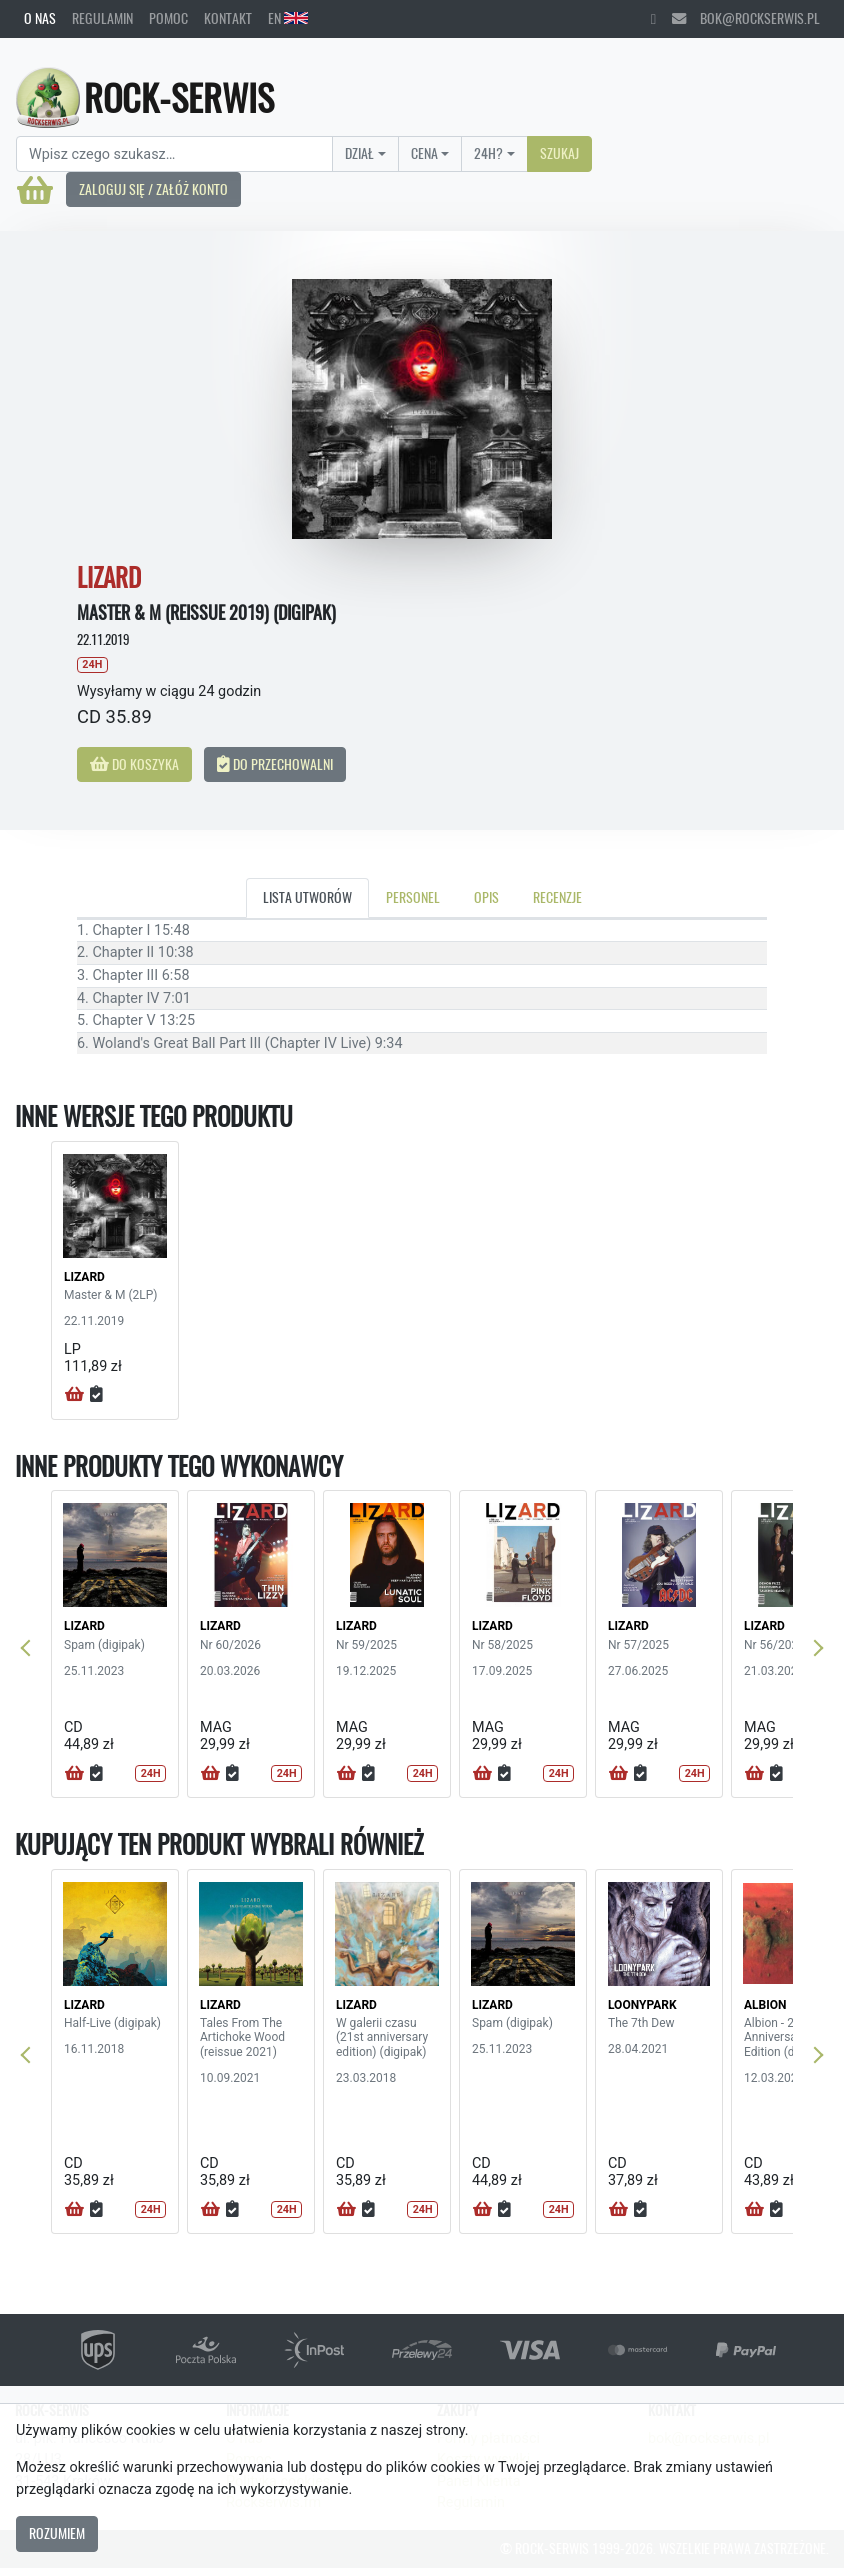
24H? (488, 153)
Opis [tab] (486, 897)
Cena (424, 153)
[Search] (174, 154)
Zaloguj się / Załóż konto (153, 189)
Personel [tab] (413, 897)
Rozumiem (57, 2533)
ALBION (765, 2005)
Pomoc (168, 18)
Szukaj (559, 153)
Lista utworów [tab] (307, 897)
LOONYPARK (642, 2005)
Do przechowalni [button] (275, 764)
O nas (40, 18)
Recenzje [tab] (557, 897)
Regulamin (102, 18)
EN (288, 18)
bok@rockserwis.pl (746, 18)
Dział (359, 153)
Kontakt (228, 18)
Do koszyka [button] (134, 764)
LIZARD (84, 1277)
